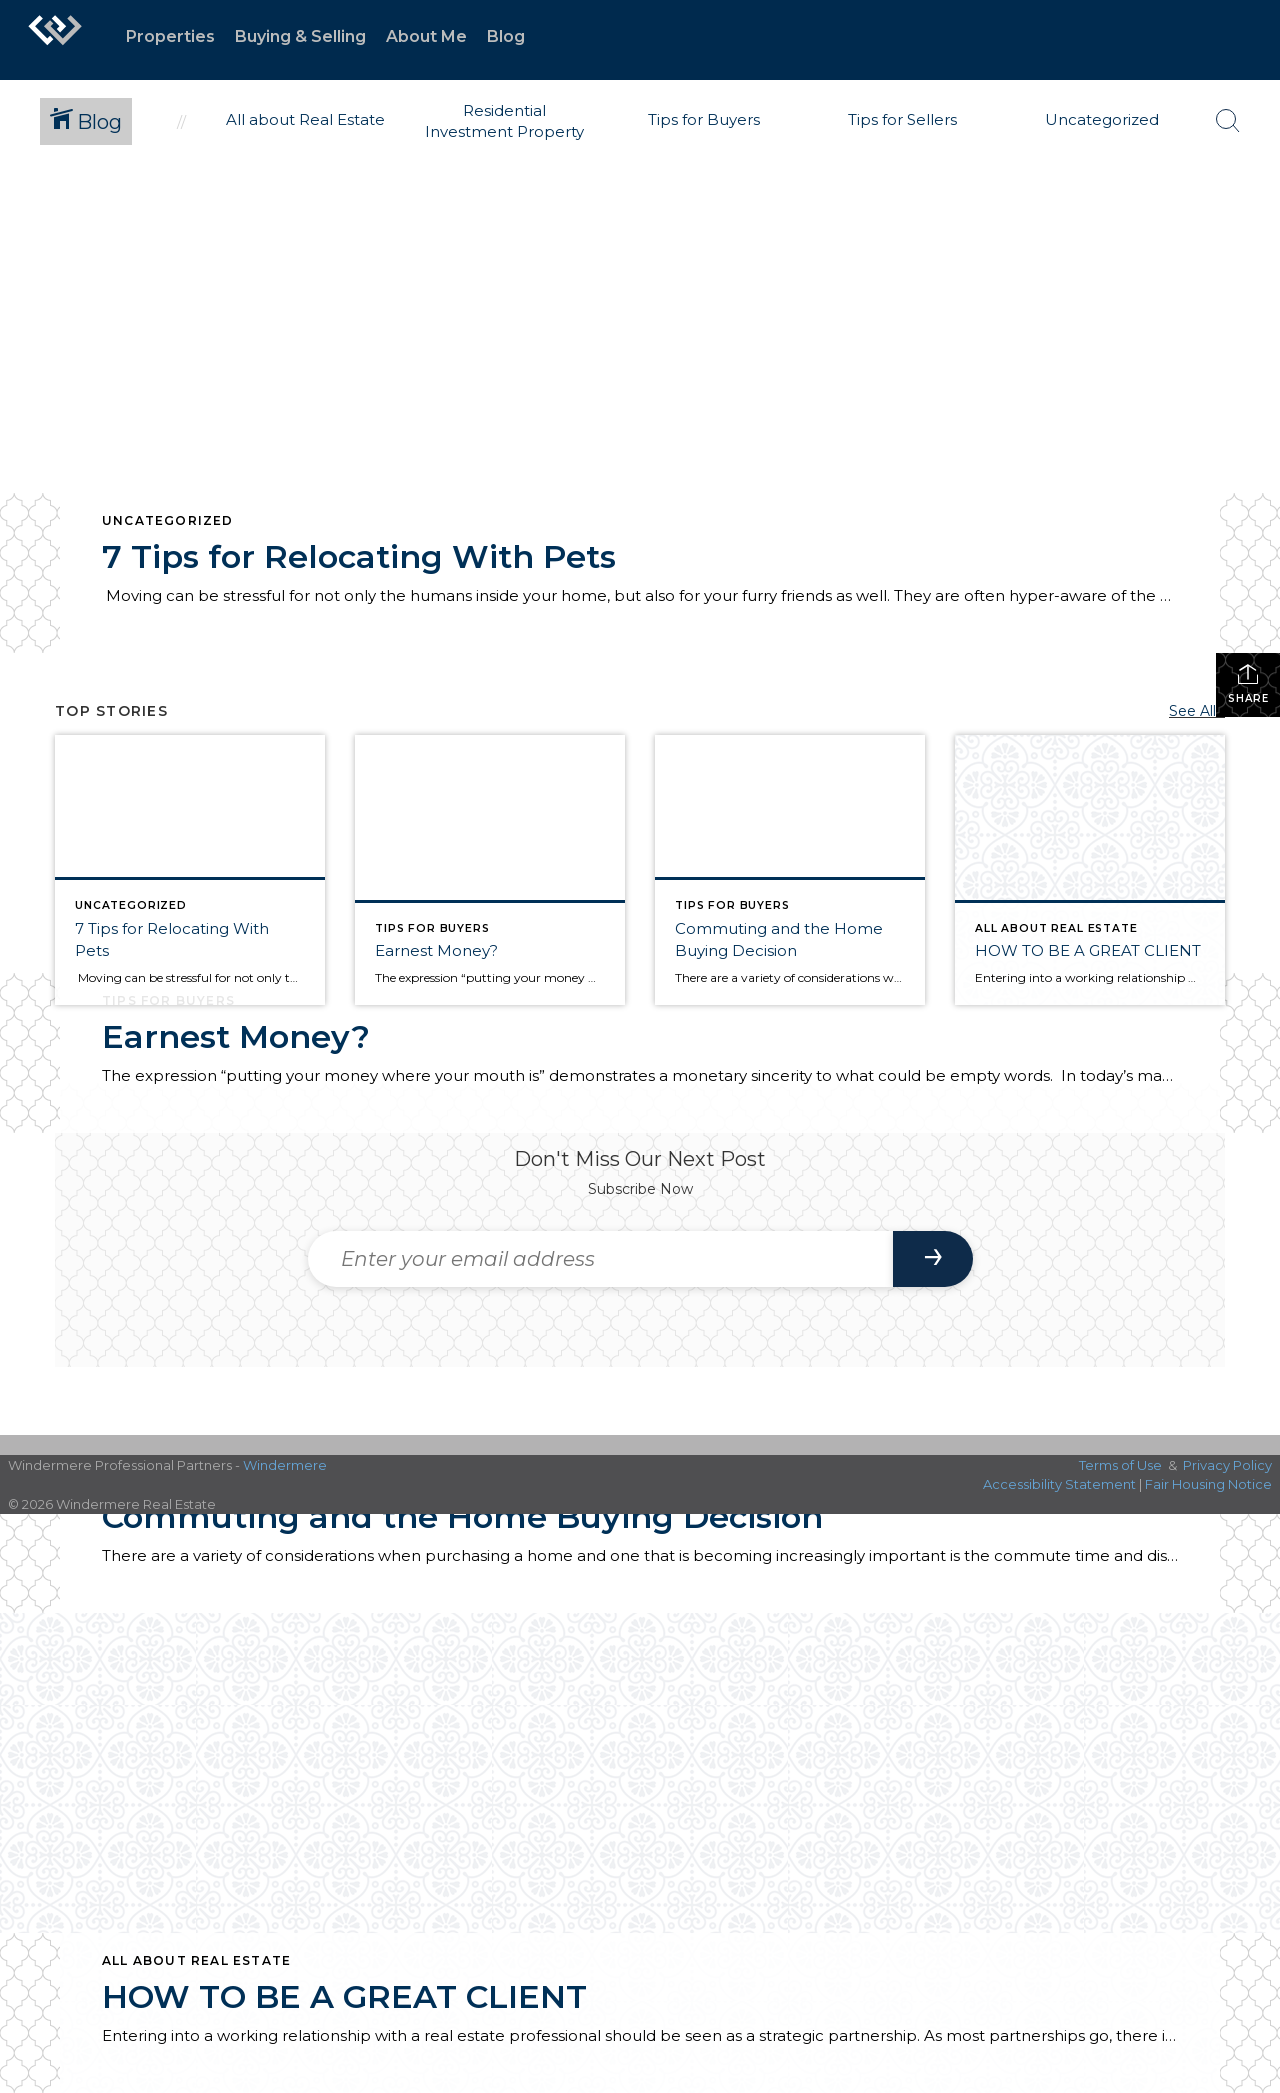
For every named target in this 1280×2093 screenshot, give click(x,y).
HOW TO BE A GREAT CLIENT (344, 1996)
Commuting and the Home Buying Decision (462, 1516)
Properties (170, 36)
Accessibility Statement (1059, 1484)
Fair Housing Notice (1208, 1484)
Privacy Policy (1227, 1465)
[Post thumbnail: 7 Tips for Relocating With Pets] (190, 870)
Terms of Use (1120, 1465)
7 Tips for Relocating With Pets (359, 556)
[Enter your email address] (600, 1259)
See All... (1197, 711)
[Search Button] (1228, 121)
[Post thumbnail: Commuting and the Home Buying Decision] (790, 870)
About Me (426, 36)
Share (1248, 683)
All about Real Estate (196, 1960)
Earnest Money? (236, 1036)
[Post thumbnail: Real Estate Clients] (490, 870)
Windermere (285, 1465)
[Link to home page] (55, 40)
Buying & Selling (300, 36)
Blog (506, 36)
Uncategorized (168, 520)
